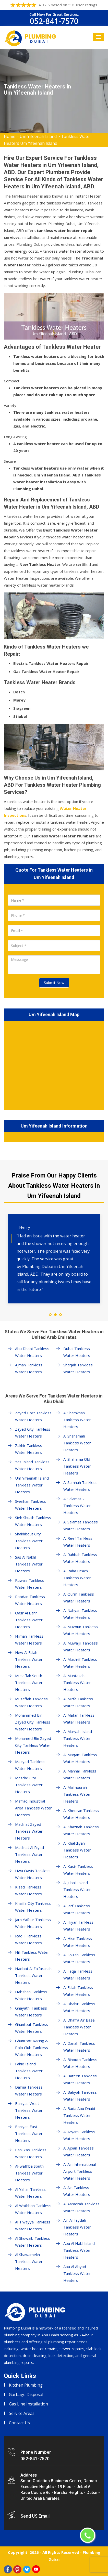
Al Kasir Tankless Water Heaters (78, 1870)
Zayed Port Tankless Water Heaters (33, 1416)
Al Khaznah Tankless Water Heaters (81, 1830)
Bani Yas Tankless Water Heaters (30, 2153)
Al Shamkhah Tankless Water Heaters (77, 1419)
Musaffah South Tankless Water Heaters (29, 1682)
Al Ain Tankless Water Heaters (76, 2191)
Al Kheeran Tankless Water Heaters (81, 1814)
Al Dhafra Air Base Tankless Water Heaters (79, 2026)
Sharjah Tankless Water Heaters (78, 1368)
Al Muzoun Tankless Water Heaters (80, 1630)
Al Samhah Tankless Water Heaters (80, 1486)
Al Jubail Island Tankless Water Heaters (77, 1889)
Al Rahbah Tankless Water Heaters (80, 1558)
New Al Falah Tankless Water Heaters (29, 1659)
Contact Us (19, 2423)
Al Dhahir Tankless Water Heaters (79, 2007)
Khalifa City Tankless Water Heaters (33, 1907)
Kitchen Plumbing (26, 2385)
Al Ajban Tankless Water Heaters (78, 2151)
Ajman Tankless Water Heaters (28, 1368)
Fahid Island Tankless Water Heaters (29, 2070)
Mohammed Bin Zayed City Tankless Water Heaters (32, 1722)
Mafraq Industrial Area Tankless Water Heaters (33, 1807)
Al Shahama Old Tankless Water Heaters (77, 1466)
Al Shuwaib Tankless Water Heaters (32, 2242)
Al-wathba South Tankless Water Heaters (29, 2173)
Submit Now (54, 982)
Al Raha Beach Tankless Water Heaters (77, 1577)
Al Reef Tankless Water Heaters (77, 1542)
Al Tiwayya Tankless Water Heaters (32, 2225)
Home (9, 136)
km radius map (54, 1064)
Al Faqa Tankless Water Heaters (77, 1974)
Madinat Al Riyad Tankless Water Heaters (29, 1854)
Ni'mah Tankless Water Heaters (29, 1640)
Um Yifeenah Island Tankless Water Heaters (32, 1484)
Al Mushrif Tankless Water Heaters (80, 1663)
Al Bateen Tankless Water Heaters (80, 2079)
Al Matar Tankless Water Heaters (78, 1719)
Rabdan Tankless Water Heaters (30, 1600)
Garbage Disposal (26, 2394)
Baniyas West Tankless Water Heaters (29, 2110)
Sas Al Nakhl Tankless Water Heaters (29, 1564)
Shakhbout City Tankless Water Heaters (29, 1540)
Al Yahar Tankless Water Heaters (30, 2193)
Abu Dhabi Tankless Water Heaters (32, 1352)
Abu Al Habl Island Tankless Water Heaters (79, 2250)
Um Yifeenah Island (38, 136)
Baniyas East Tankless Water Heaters (29, 2133)
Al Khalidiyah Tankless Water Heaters (77, 1850)
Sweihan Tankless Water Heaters (30, 1505)
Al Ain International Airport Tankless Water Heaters (79, 2171)
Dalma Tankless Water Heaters (29, 2090)
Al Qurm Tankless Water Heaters (78, 1597)
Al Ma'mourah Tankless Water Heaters (77, 1794)
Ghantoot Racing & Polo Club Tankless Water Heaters (31, 2047)
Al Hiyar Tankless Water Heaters (78, 1926)
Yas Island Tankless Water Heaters (32, 1465)
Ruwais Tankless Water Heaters (29, 1584)
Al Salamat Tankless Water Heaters (80, 1525)
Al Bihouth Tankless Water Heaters (80, 2063)
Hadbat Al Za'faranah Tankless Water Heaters (33, 1975)
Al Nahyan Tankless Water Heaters (80, 1614)
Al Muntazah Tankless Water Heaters (77, 1682)
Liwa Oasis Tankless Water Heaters (33, 1874)
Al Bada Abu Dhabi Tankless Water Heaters (79, 2115)
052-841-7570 (54, 21)
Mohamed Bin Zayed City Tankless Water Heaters (33, 1745)
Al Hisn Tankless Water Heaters (77, 1942)
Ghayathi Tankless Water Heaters (31, 2011)
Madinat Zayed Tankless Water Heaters (29, 1831)
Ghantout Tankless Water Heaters (31, 2028)
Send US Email (35, 2516)
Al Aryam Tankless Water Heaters (79, 2135)
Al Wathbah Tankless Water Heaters (33, 2209)
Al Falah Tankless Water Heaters (78, 1991)
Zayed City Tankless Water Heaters (32, 1433)
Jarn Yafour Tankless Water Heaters (33, 1923)
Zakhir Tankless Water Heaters (28, 1449)
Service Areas (21, 2413)
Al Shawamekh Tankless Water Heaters (29, 2261)
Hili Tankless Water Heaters (32, 1956)
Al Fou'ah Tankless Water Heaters (79, 1958)
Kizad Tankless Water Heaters (28, 1890)
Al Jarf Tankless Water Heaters (76, 1909)
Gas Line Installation (28, 2404)
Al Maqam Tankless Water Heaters (80, 1758)
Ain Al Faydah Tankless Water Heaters (77, 2227)
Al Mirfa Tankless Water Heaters (78, 1702)
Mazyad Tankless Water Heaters (30, 1765)
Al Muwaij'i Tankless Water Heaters (80, 1646)
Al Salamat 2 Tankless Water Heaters (77, 1505)
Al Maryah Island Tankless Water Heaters (77, 1738)
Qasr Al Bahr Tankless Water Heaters (29, 1619)
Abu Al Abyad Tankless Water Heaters (77, 2273)
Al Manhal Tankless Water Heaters (79, 1774)
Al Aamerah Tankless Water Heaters (81, 2207)
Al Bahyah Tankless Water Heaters (80, 2096)
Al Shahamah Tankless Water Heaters (77, 1442)
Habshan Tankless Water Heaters (31, 1995)
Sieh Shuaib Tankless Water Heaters (33, 1521)
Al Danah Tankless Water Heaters (79, 2047)
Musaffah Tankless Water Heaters (31, 1702)
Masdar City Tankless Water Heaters (29, 1784)
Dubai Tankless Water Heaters (76, 1352)
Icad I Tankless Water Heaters (28, 1939)
